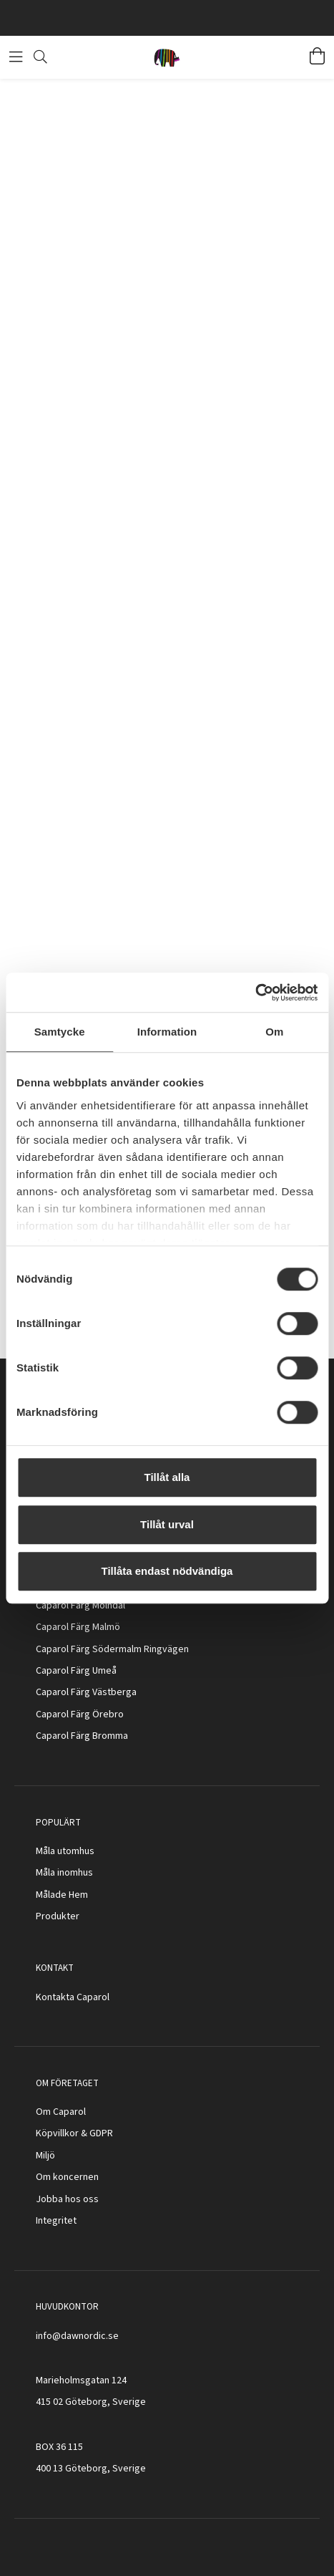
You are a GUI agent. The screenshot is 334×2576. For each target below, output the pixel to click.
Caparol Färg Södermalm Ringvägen (112, 1649)
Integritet (56, 2221)
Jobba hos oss (67, 2199)
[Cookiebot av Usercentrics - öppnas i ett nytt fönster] (255, 992)
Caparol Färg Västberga (86, 1692)
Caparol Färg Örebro (80, 1714)
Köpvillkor (57, 2133)
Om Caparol (61, 2112)
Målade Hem (62, 1895)
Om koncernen (67, 2177)
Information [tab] (167, 1032)
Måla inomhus (64, 1873)
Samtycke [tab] (59, 1032)
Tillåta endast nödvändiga (167, 1571)
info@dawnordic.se (77, 2336)
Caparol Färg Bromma (82, 1736)
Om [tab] (274, 1032)
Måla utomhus (65, 1851)
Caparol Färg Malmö (78, 1627)
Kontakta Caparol (72, 1997)
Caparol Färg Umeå (76, 1671)
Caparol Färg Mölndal (80, 1605)
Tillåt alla (167, 1477)
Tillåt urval (167, 1524)
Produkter (57, 1916)
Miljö (45, 2155)
